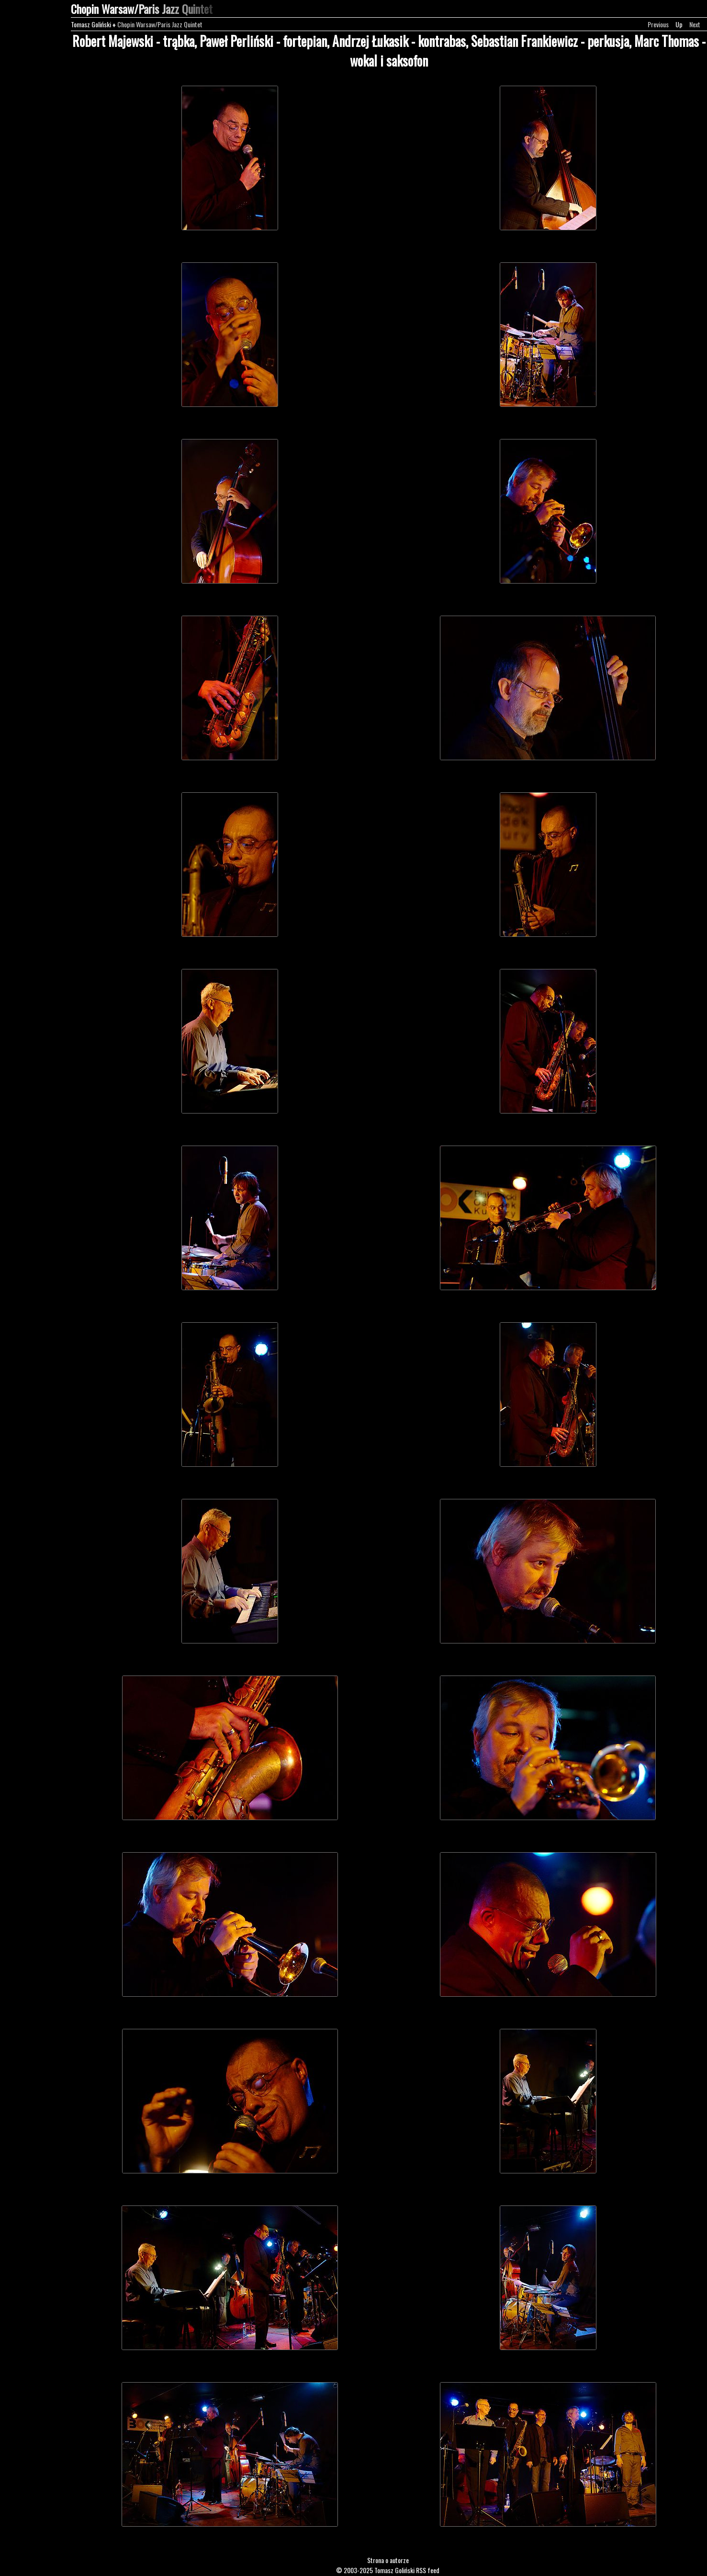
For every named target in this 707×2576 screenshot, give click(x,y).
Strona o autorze (388, 2560)
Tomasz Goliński (91, 24)
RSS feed (427, 2570)
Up (679, 24)
